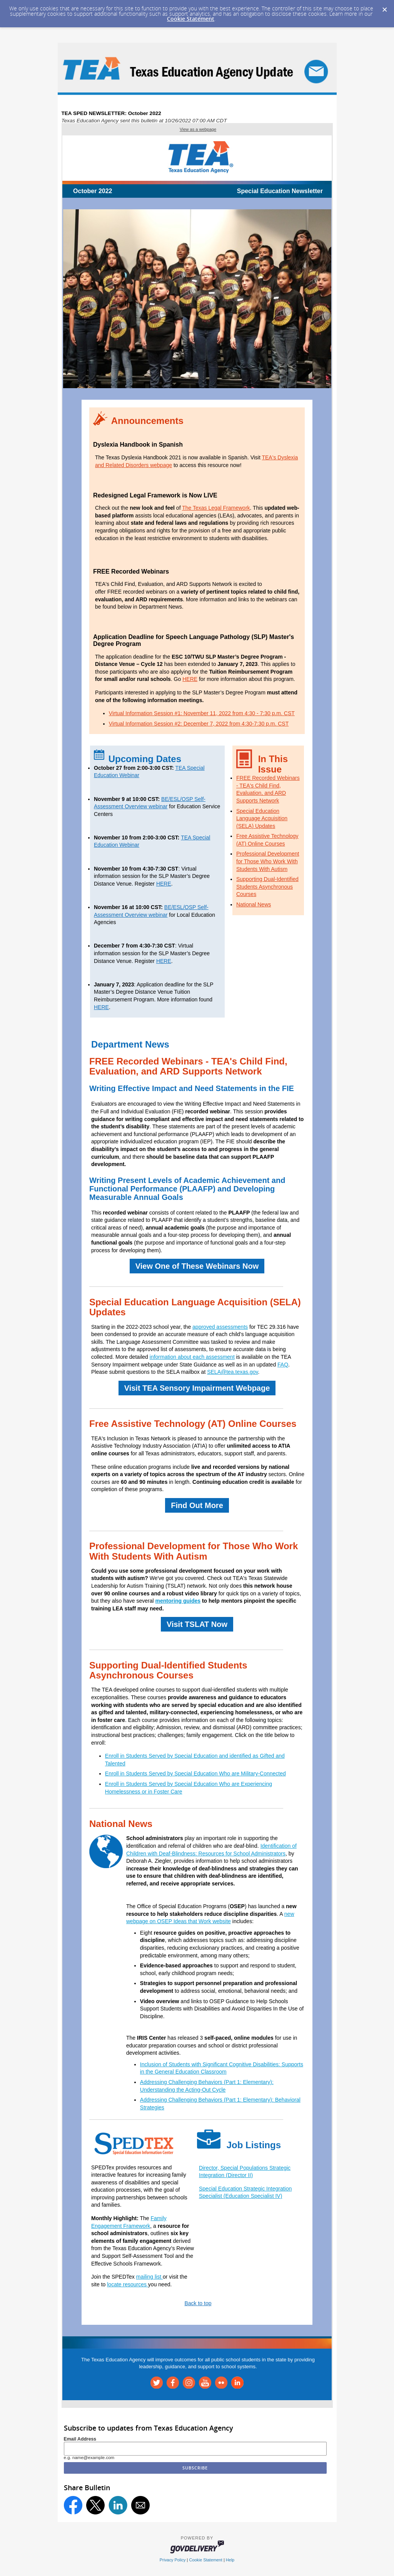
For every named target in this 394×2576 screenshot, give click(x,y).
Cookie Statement (190, 18)
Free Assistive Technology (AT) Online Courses (192, 1423)
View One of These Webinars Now (197, 1266)
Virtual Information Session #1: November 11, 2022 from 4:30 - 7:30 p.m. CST (202, 713)
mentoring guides (177, 1601)
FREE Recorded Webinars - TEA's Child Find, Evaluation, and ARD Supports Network (188, 1066)
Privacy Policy (173, 2560)
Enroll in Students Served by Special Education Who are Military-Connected (195, 1773)
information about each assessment (192, 1357)
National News (253, 904)
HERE (189, 679)
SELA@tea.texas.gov (232, 1372)
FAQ (282, 1364)
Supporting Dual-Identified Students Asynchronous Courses (267, 886)
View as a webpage (198, 129)
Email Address (80, 2439)
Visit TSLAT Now (197, 1624)
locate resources (127, 2284)
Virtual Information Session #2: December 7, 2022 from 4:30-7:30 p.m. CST (199, 724)
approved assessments (220, 1327)
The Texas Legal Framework (216, 508)
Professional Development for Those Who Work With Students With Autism (267, 861)
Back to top (197, 2303)
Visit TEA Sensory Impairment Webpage (197, 1388)
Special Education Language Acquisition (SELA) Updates (261, 818)
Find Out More (197, 1505)
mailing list (149, 2277)
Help (230, 2560)
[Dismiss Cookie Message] (384, 7)
